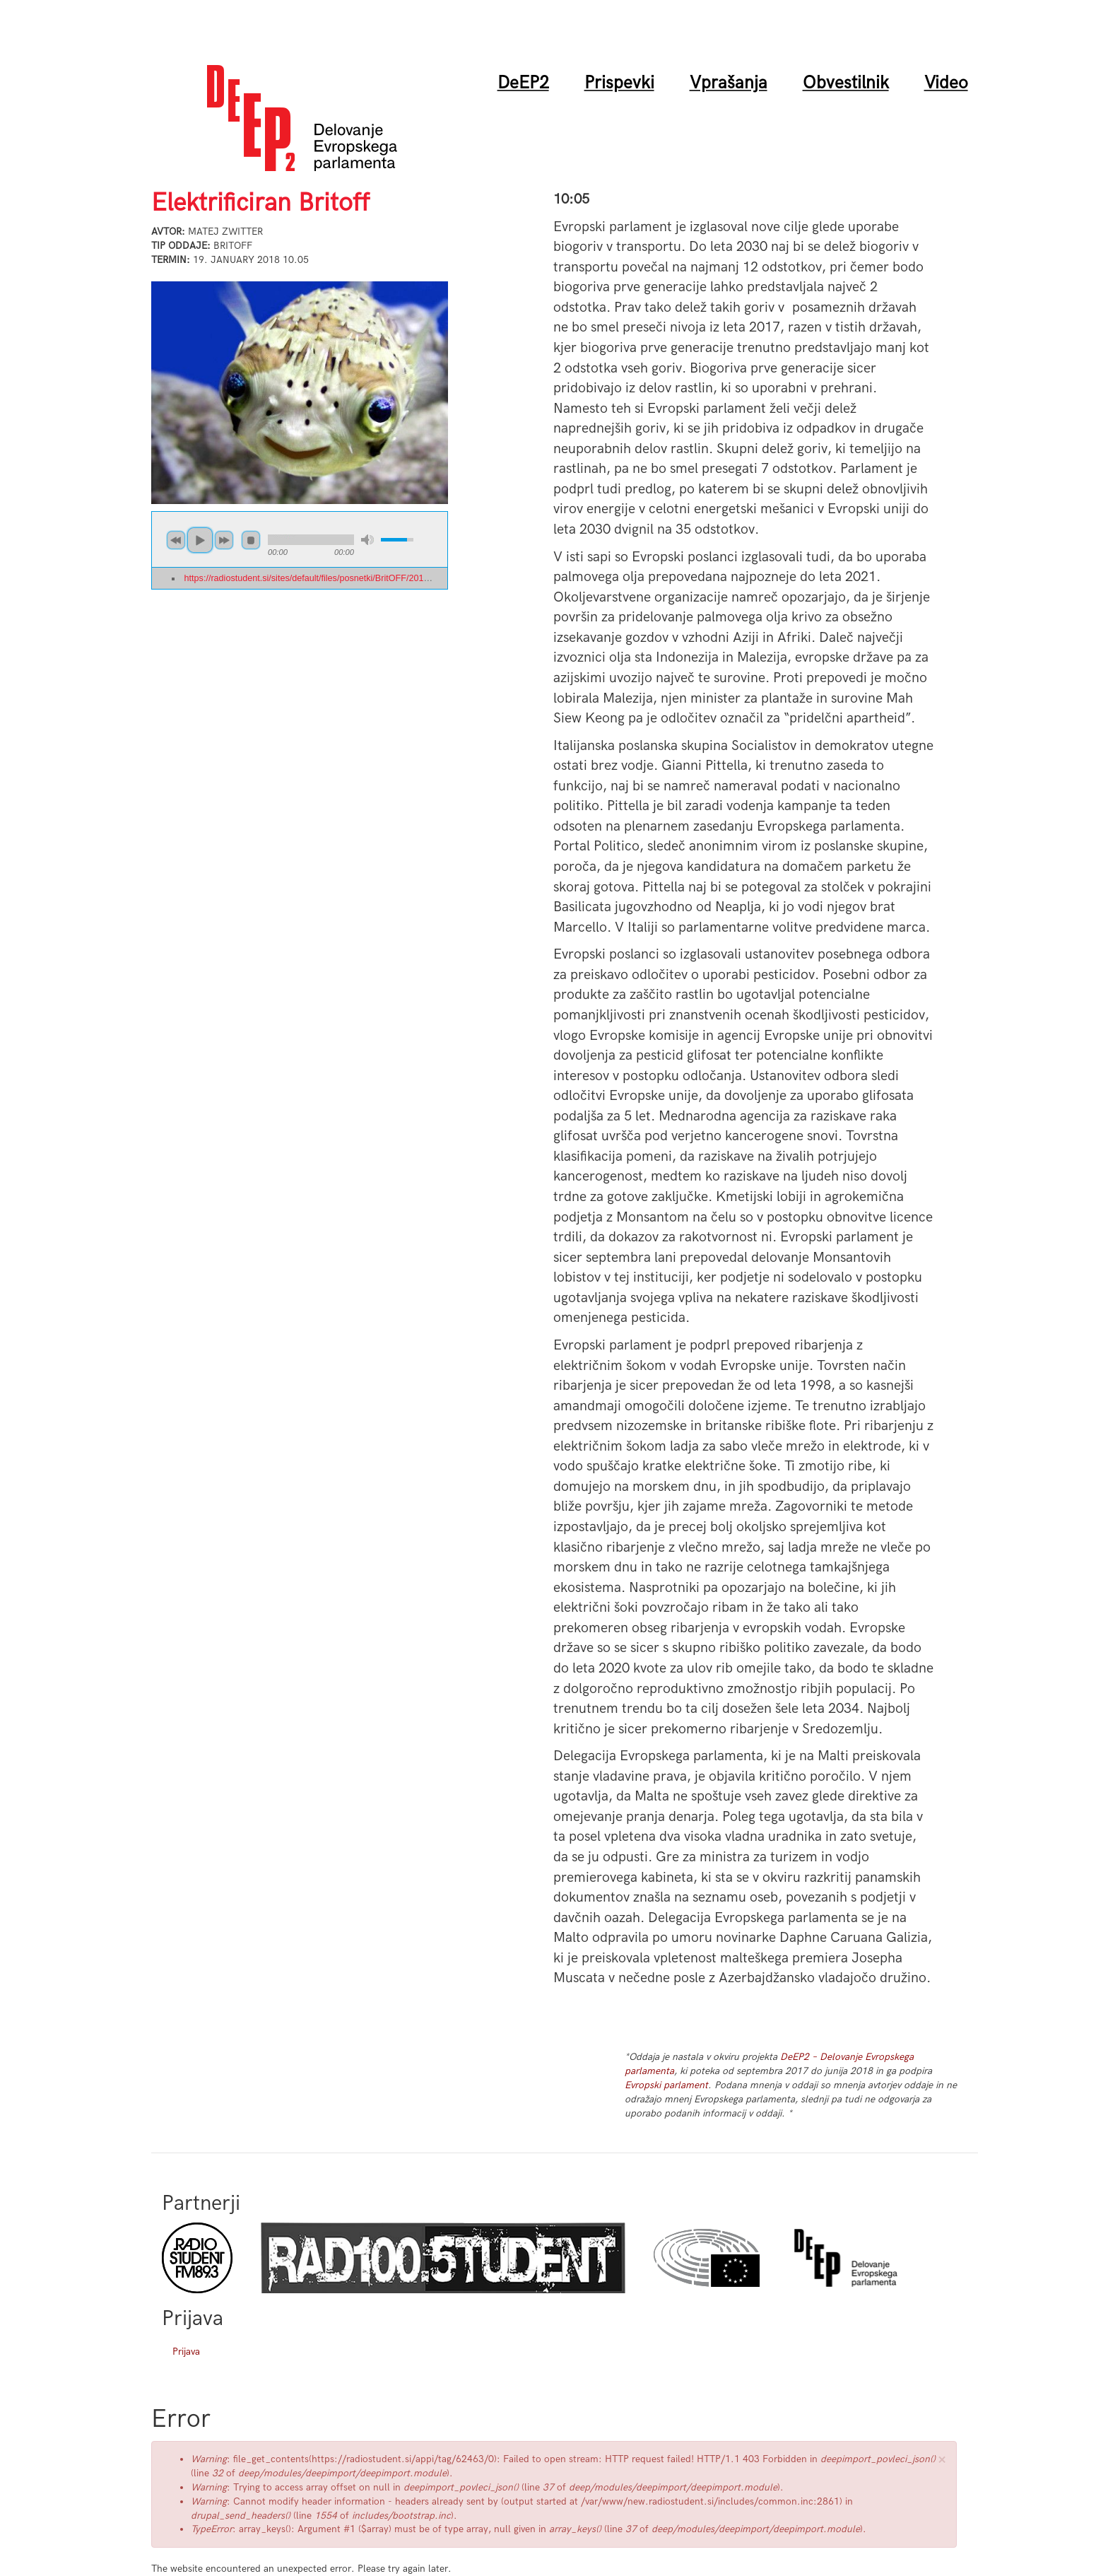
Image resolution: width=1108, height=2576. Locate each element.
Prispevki (619, 82)
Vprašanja (728, 82)
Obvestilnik (846, 82)
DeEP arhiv (846, 2258)
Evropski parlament (666, 2085)
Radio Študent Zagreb (443, 2258)
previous (176, 540)
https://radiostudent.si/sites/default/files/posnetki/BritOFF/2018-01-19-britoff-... (337, 578)
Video (946, 82)
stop (251, 540)
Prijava (186, 2352)
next (224, 540)
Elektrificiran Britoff (260, 203)
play (200, 540)
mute (367, 539)
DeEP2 (523, 82)
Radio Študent (197, 2258)
